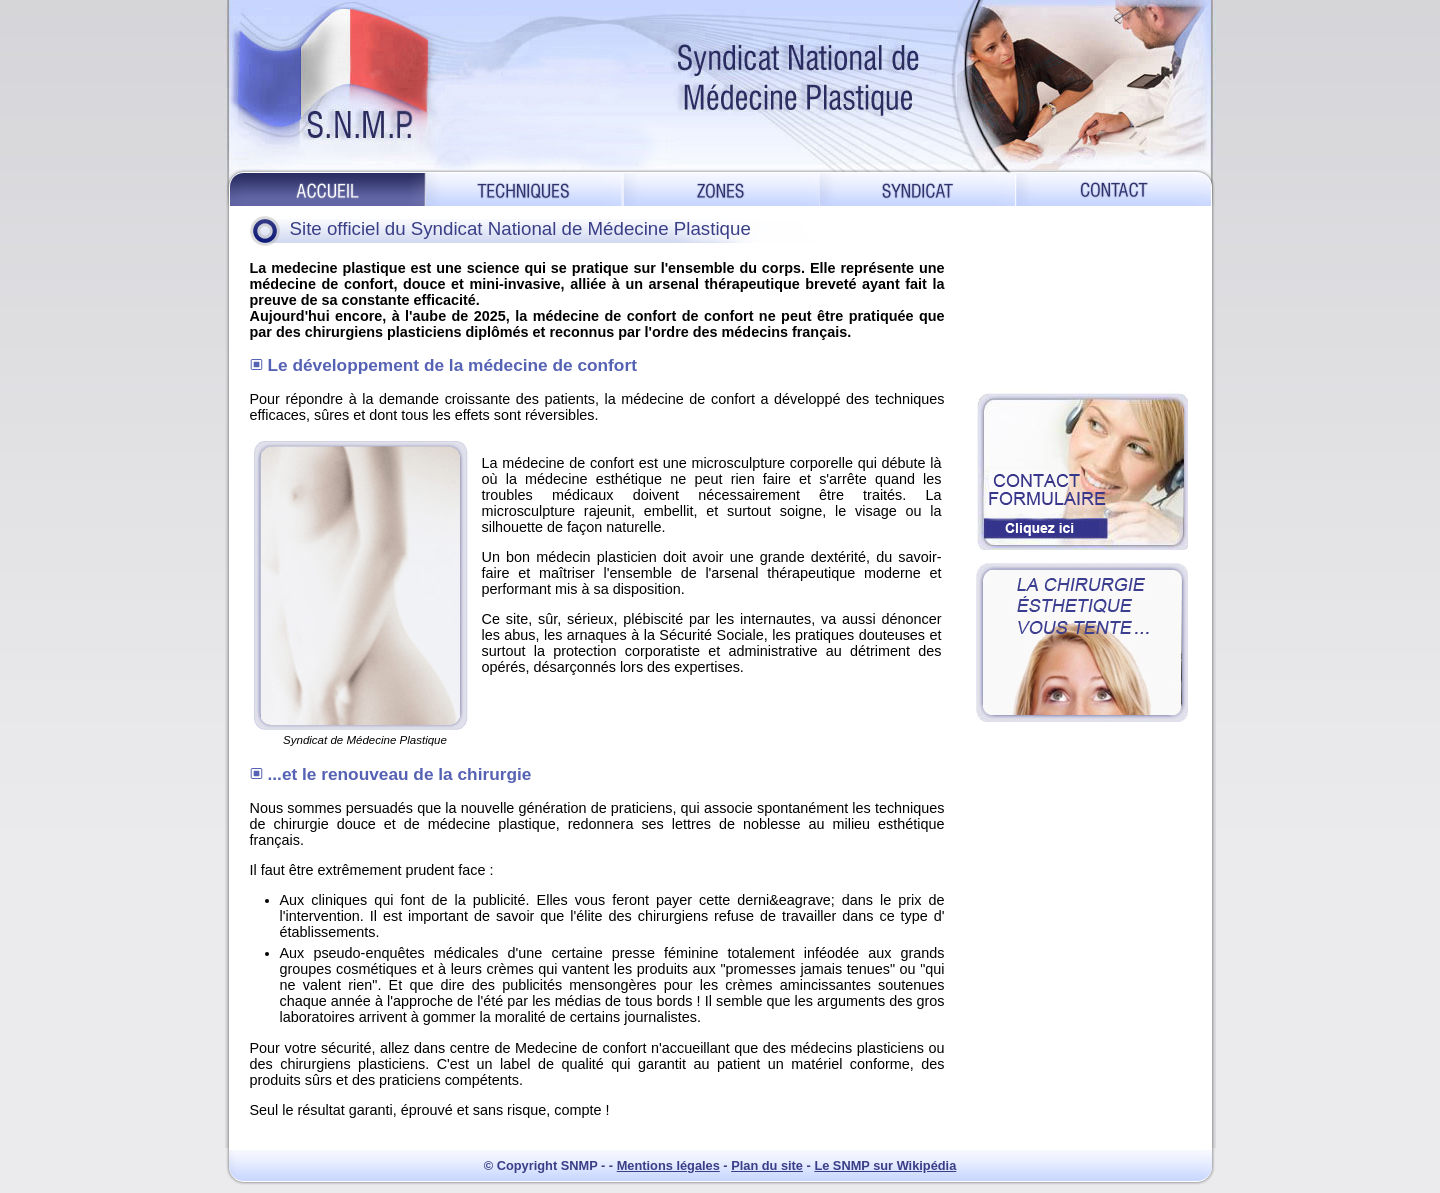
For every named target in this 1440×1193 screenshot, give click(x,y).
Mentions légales (668, 1165)
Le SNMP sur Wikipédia (885, 1165)
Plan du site (767, 1165)
